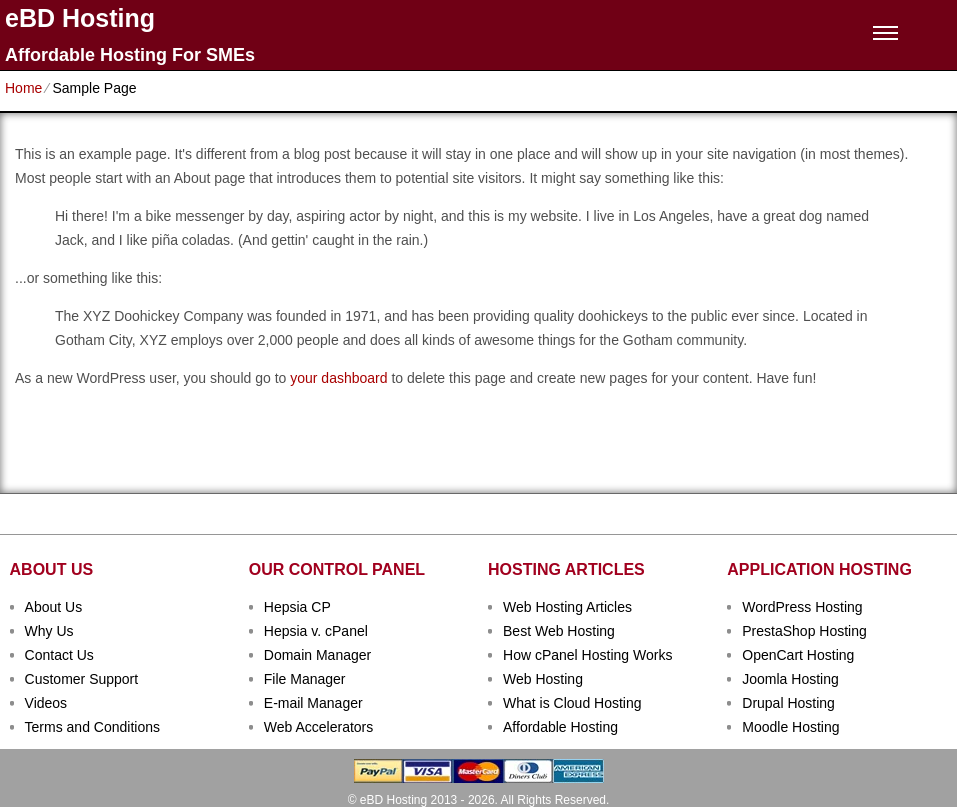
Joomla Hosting (790, 679)
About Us (54, 607)
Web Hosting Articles (567, 607)
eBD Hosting (80, 18)
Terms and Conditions (92, 727)
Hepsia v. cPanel (316, 631)
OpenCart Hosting (798, 655)
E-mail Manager (313, 703)
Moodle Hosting (790, 727)
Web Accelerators (318, 727)
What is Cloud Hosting (572, 703)
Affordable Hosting (560, 727)
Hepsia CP (297, 607)
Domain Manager (317, 655)
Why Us (49, 631)
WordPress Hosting (802, 607)
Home (23, 88)
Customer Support (82, 679)
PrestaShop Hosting (804, 631)
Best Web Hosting (559, 631)
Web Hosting (543, 679)
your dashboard (338, 378)
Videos (46, 703)
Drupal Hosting (788, 703)
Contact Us (59, 655)
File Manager (305, 679)
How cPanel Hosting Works (587, 655)
